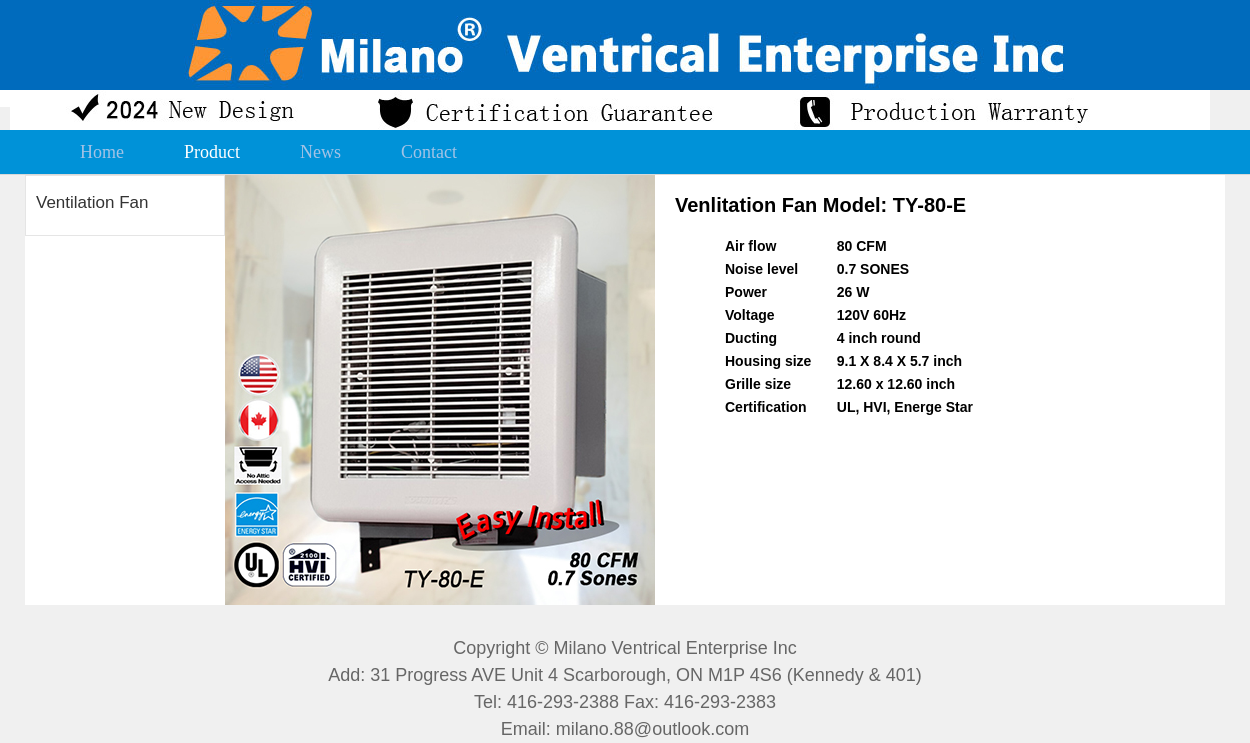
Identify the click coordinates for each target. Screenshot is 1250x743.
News (320, 152)
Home (102, 152)
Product (212, 152)
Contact (429, 152)
